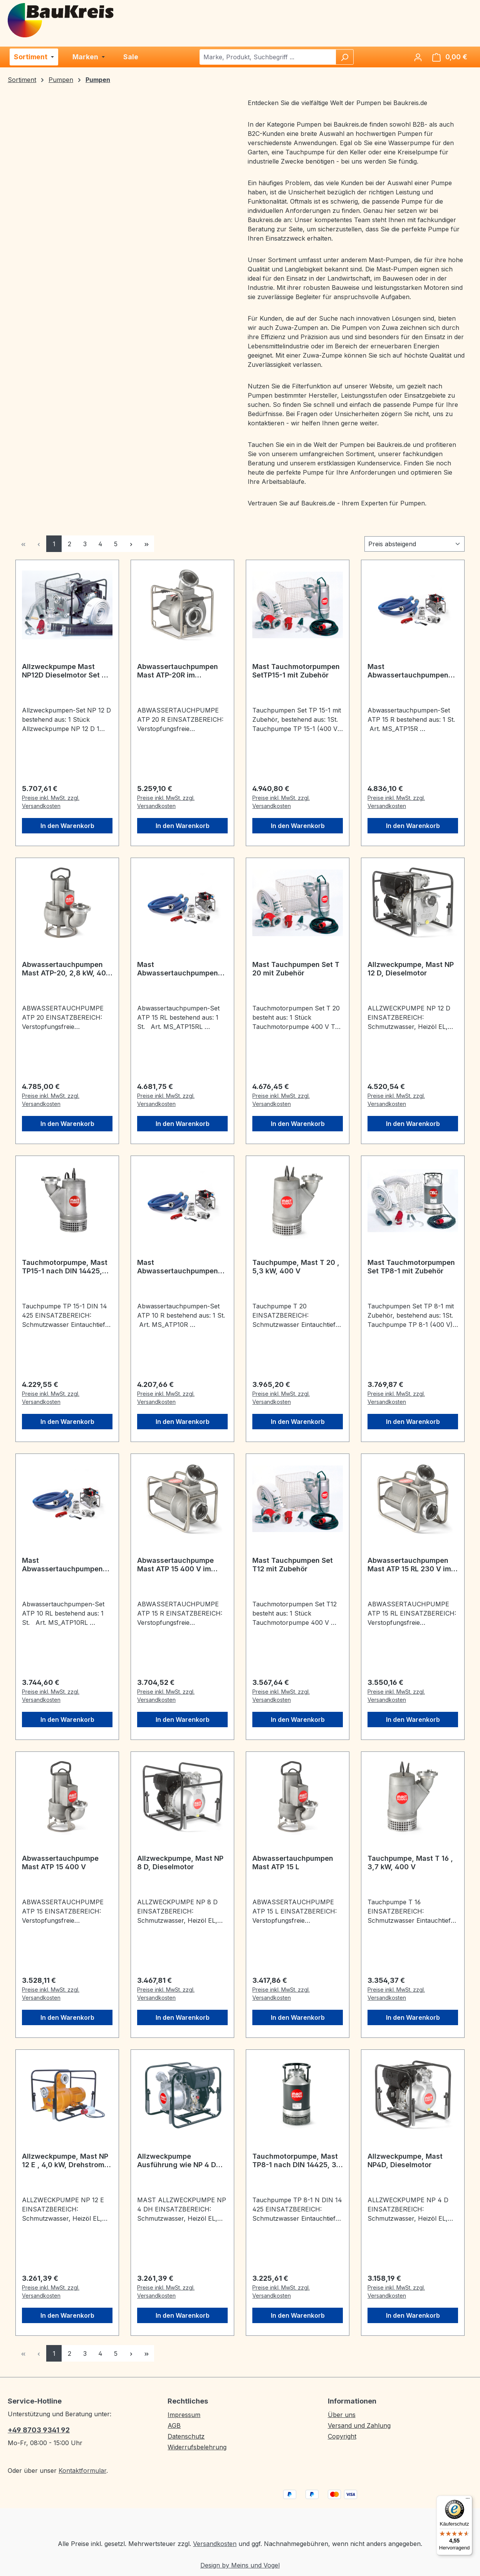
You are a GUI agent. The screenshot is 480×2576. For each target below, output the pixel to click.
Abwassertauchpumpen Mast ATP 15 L (292, 1862)
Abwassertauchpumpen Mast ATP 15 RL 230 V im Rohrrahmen (409, 1564)
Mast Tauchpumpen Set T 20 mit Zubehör (295, 968)
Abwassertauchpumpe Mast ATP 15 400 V (60, 1862)
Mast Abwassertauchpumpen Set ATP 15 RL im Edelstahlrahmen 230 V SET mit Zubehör (177, 968)
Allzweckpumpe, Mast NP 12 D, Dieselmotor (411, 968)
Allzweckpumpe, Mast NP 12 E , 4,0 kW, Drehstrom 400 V (65, 2160)
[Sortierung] (414, 544)
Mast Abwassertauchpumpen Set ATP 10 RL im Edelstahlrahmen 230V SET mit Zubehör (62, 1564)
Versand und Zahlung (359, 2425)
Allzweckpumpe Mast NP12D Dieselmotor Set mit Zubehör (67, 670)
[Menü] (467, 2500)
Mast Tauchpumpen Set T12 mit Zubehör (292, 1564)
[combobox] (268, 57)
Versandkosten (215, 2544)
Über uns (342, 2415)
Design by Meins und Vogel (240, 2565)
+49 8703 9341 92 (39, 2430)
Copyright (342, 2436)
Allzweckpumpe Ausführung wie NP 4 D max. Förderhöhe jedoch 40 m (178, 2160)
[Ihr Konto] (418, 57)
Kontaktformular (82, 2470)
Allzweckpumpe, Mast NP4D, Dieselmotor (405, 2160)
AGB (174, 2425)
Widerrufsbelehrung (197, 2447)
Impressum (184, 2415)
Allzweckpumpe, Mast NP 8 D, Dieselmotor (180, 1862)
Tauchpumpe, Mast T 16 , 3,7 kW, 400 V (410, 1862)
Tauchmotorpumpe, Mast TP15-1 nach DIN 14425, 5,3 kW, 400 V (64, 1266)
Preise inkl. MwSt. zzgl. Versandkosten (50, 802)
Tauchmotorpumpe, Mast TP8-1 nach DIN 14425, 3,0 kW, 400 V (297, 2160)
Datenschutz (186, 2436)
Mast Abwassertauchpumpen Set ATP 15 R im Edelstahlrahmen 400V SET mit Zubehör (408, 670)
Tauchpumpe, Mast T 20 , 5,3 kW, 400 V (295, 1266)
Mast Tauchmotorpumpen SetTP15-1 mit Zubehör (296, 670)
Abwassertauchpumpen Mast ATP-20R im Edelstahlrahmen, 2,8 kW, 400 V (181, 670)
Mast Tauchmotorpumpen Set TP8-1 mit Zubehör (411, 1266)
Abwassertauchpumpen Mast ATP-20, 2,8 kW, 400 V (66, 968)
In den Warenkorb (67, 826)
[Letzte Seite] (146, 543)
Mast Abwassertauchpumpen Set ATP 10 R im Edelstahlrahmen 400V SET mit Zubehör (177, 1266)
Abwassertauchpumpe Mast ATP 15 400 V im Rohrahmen (175, 1564)
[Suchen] (344, 57)
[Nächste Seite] (131, 543)
